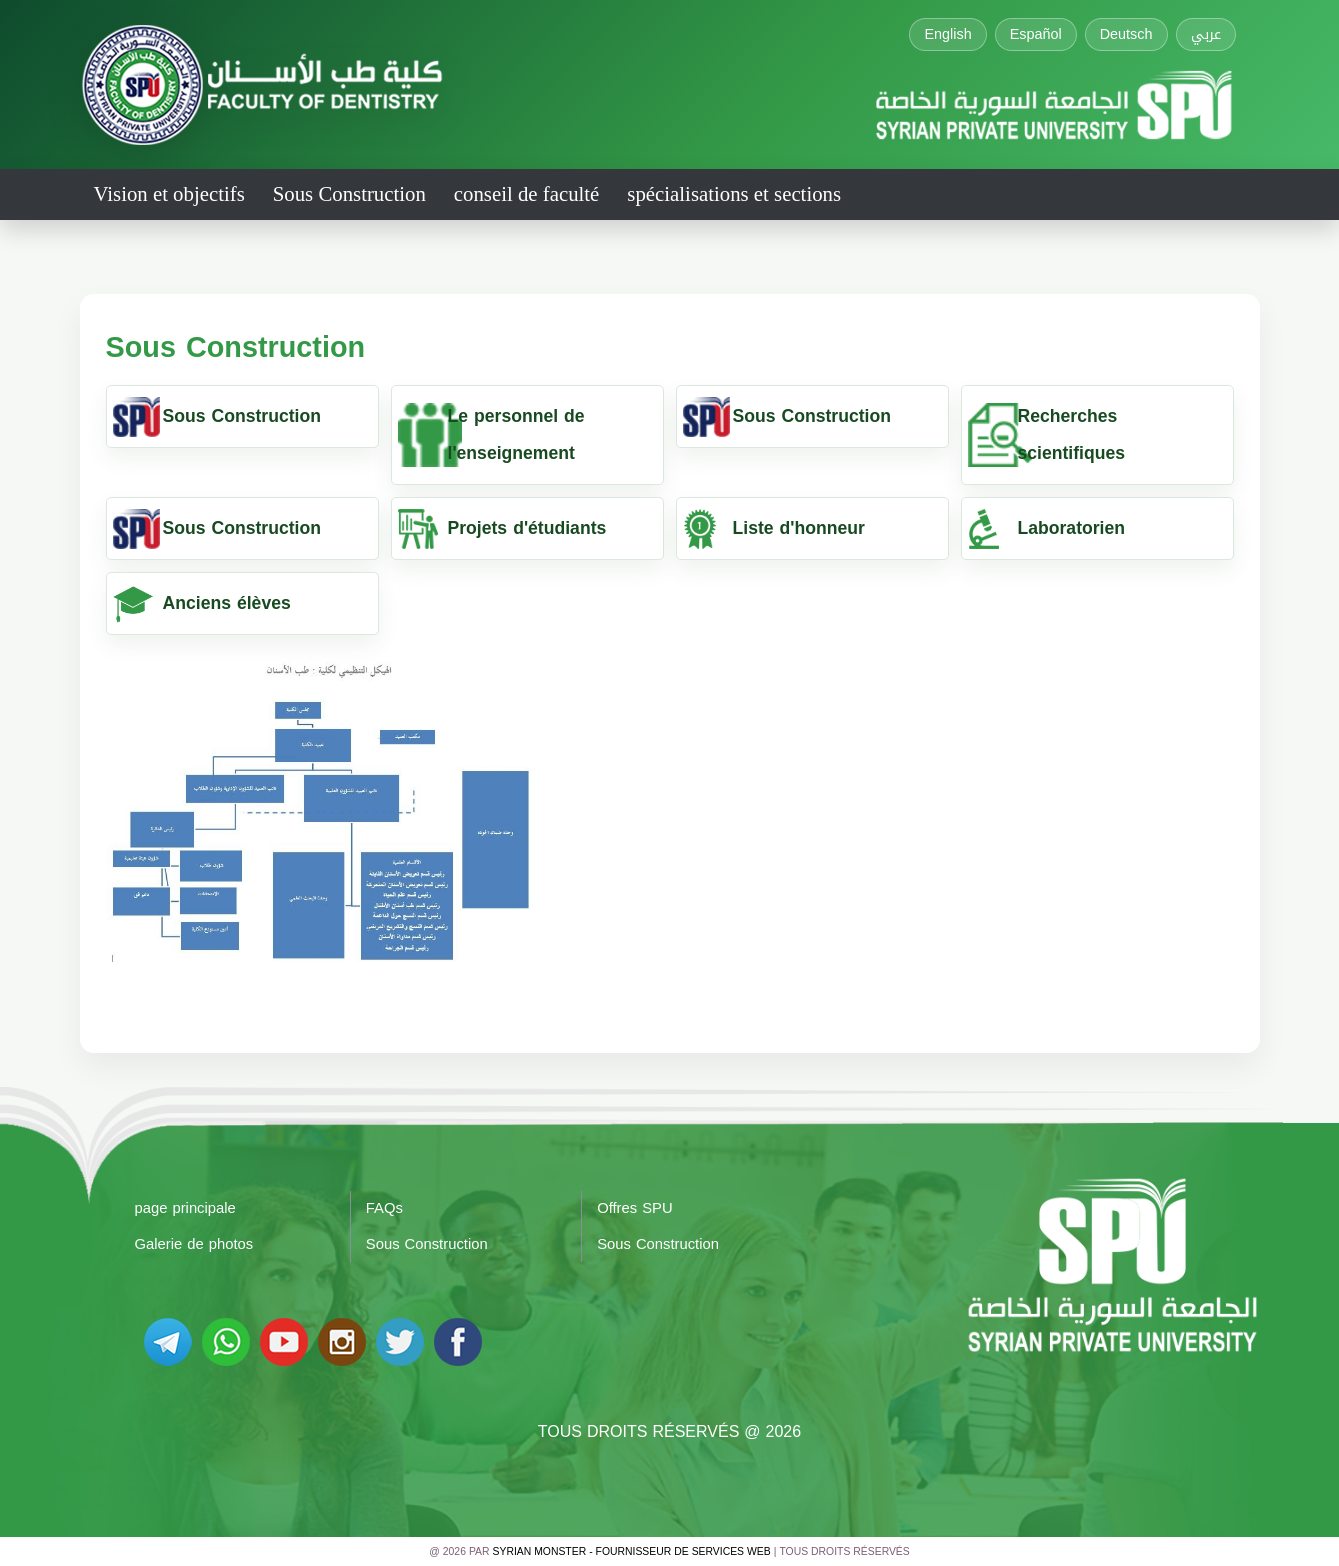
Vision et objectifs (169, 193)
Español (1036, 34)
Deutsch (1126, 34)
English (947, 34)
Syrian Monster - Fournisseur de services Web (632, 1551)
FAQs (384, 1208)
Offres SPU (634, 1208)
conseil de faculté (527, 193)
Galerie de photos (194, 1244)
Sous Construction (349, 193)
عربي (1206, 34)
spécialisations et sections (734, 193)
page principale (185, 1208)
